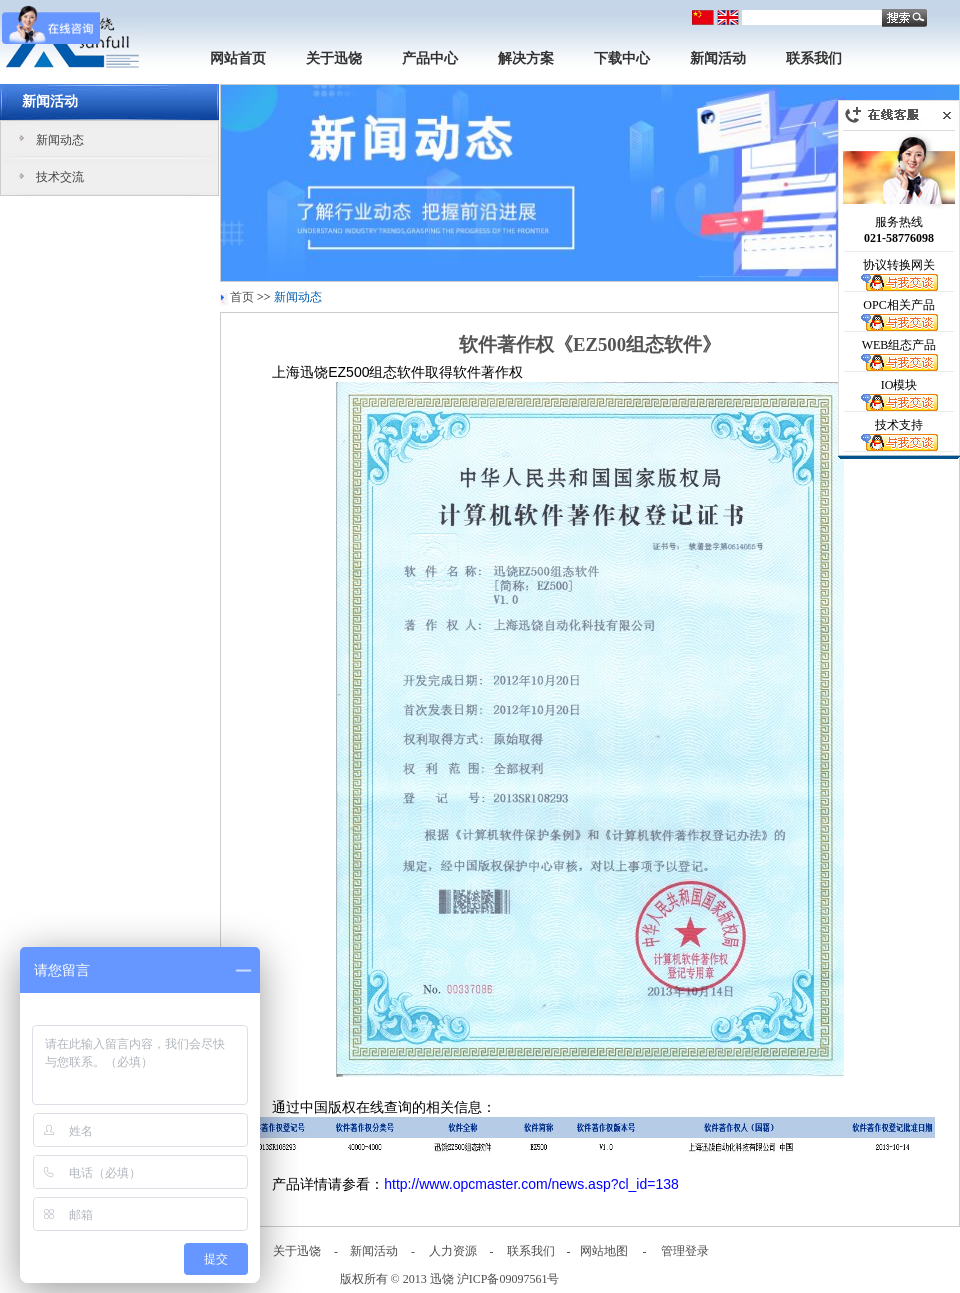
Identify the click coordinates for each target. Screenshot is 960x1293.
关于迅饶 (334, 58)
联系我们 (814, 58)
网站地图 (604, 1251)
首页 (242, 297)
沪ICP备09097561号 (508, 1279)
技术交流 (60, 177)
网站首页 (238, 58)
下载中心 (622, 58)
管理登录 (685, 1251)
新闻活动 (718, 58)
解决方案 (526, 58)
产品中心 (430, 58)
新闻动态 (60, 140)
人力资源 (453, 1251)
